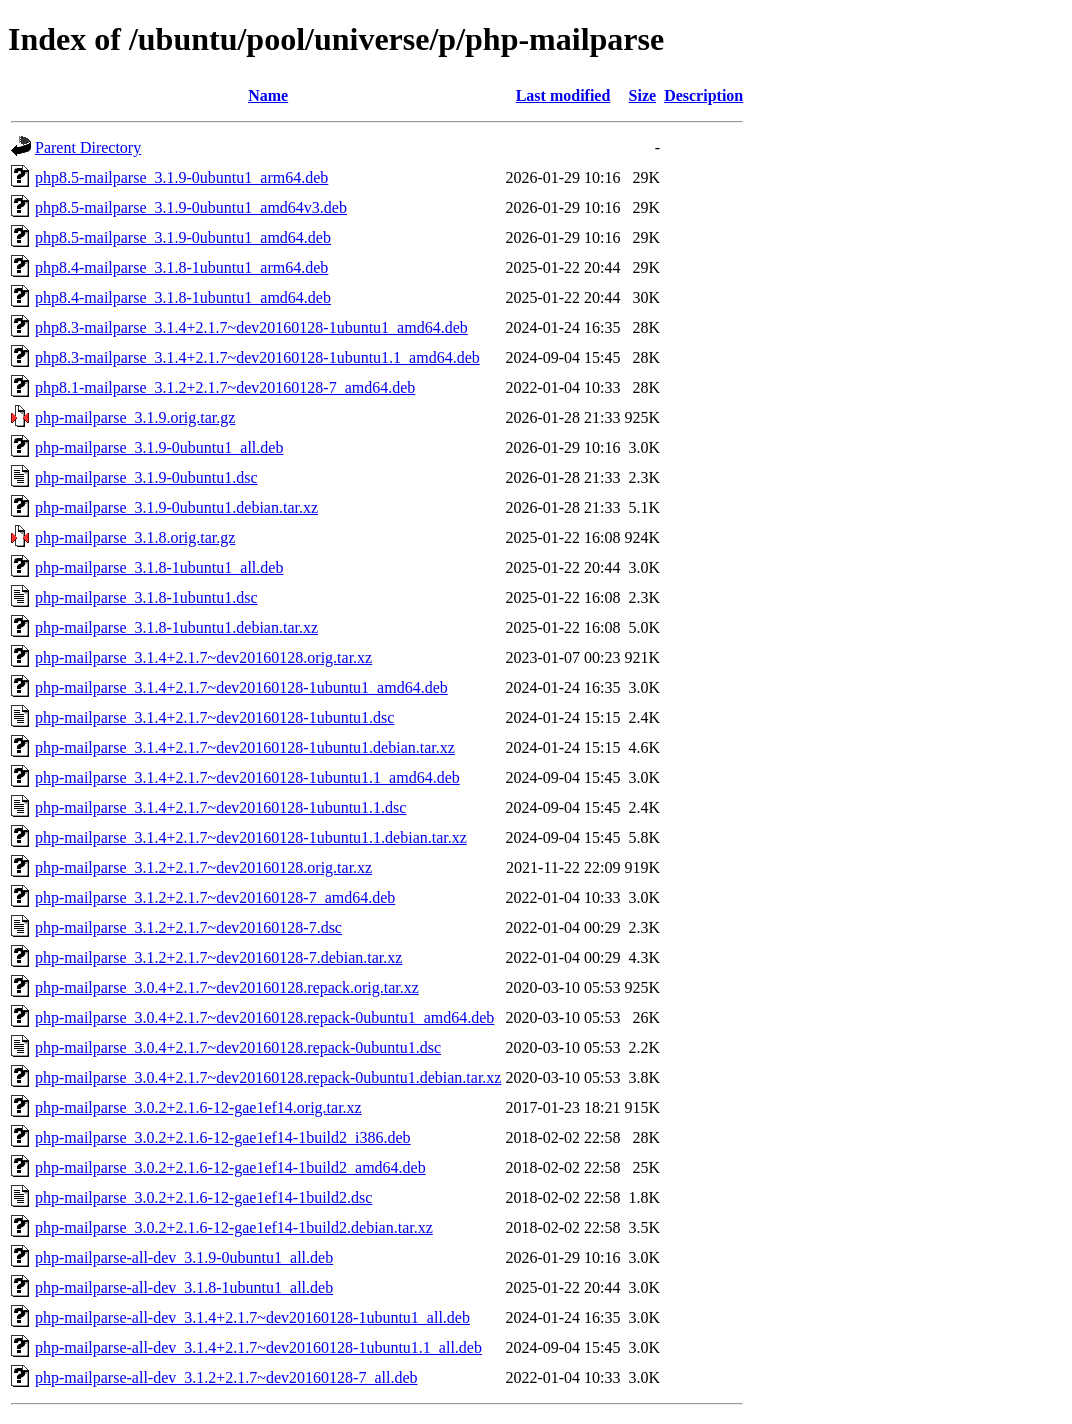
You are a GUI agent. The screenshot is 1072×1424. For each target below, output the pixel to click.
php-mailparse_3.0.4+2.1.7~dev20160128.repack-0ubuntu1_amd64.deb (264, 1017)
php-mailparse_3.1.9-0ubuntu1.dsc (146, 477)
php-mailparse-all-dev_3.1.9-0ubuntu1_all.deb (184, 1257)
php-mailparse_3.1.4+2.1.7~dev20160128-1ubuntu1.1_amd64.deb (247, 777)
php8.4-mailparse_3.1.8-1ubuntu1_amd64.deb (183, 297)
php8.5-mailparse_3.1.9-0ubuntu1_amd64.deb (183, 237)
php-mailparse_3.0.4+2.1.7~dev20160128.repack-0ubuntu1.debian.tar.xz (268, 1077)
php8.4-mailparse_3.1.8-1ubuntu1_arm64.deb (181, 267)
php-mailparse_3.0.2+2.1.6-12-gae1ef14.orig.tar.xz (198, 1107)
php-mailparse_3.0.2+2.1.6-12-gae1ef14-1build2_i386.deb (223, 1137)
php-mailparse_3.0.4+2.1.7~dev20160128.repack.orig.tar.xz (227, 987)
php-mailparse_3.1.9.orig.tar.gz (135, 417)
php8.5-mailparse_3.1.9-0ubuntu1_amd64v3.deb (191, 207)
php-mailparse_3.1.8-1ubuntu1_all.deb (159, 567)
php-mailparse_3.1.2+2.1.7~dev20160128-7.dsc (188, 927)
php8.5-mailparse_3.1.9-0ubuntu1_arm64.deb (181, 177)
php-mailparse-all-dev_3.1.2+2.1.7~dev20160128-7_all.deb (226, 1377)
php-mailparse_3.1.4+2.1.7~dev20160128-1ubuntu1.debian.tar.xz (245, 747)
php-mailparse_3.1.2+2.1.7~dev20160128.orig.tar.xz (203, 867)
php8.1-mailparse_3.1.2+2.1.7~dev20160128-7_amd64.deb (225, 387)
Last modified (563, 95)
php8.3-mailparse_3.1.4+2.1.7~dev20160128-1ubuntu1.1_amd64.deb (257, 357)
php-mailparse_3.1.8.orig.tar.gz (135, 537)
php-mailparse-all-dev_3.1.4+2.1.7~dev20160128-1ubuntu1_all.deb (252, 1317)
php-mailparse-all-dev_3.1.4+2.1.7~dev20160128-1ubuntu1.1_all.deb (258, 1347)
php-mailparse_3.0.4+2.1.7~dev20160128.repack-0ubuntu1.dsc (238, 1047)
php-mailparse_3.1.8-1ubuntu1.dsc (146, 597)
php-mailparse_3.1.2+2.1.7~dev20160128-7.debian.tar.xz (218, 957)
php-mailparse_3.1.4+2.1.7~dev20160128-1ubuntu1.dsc (214, 717)
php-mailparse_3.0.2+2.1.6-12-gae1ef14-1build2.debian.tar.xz (234, 1227)
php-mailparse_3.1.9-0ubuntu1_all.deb (159, 447)
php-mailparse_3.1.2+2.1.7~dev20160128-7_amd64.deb (215, 897)
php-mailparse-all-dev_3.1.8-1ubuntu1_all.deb (184, 1287)
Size (643, 95)
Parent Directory (88, 147)
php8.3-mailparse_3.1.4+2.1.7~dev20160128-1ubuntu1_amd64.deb (251, 327)
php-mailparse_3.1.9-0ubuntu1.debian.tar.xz (176, 507)
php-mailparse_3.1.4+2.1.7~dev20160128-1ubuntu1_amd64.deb (241, 687)
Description (703, 95)
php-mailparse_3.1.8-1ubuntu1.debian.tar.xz (176, 627)
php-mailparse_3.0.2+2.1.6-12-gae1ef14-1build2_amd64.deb (230, 1167)
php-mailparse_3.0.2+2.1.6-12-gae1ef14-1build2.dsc (203, 1197)
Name (268, 95)
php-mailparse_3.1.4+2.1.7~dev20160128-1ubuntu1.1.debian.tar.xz (251, 837)
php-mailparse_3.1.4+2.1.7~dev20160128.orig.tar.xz (203, 657)
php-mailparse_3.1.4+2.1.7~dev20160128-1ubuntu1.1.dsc (220, 807)
